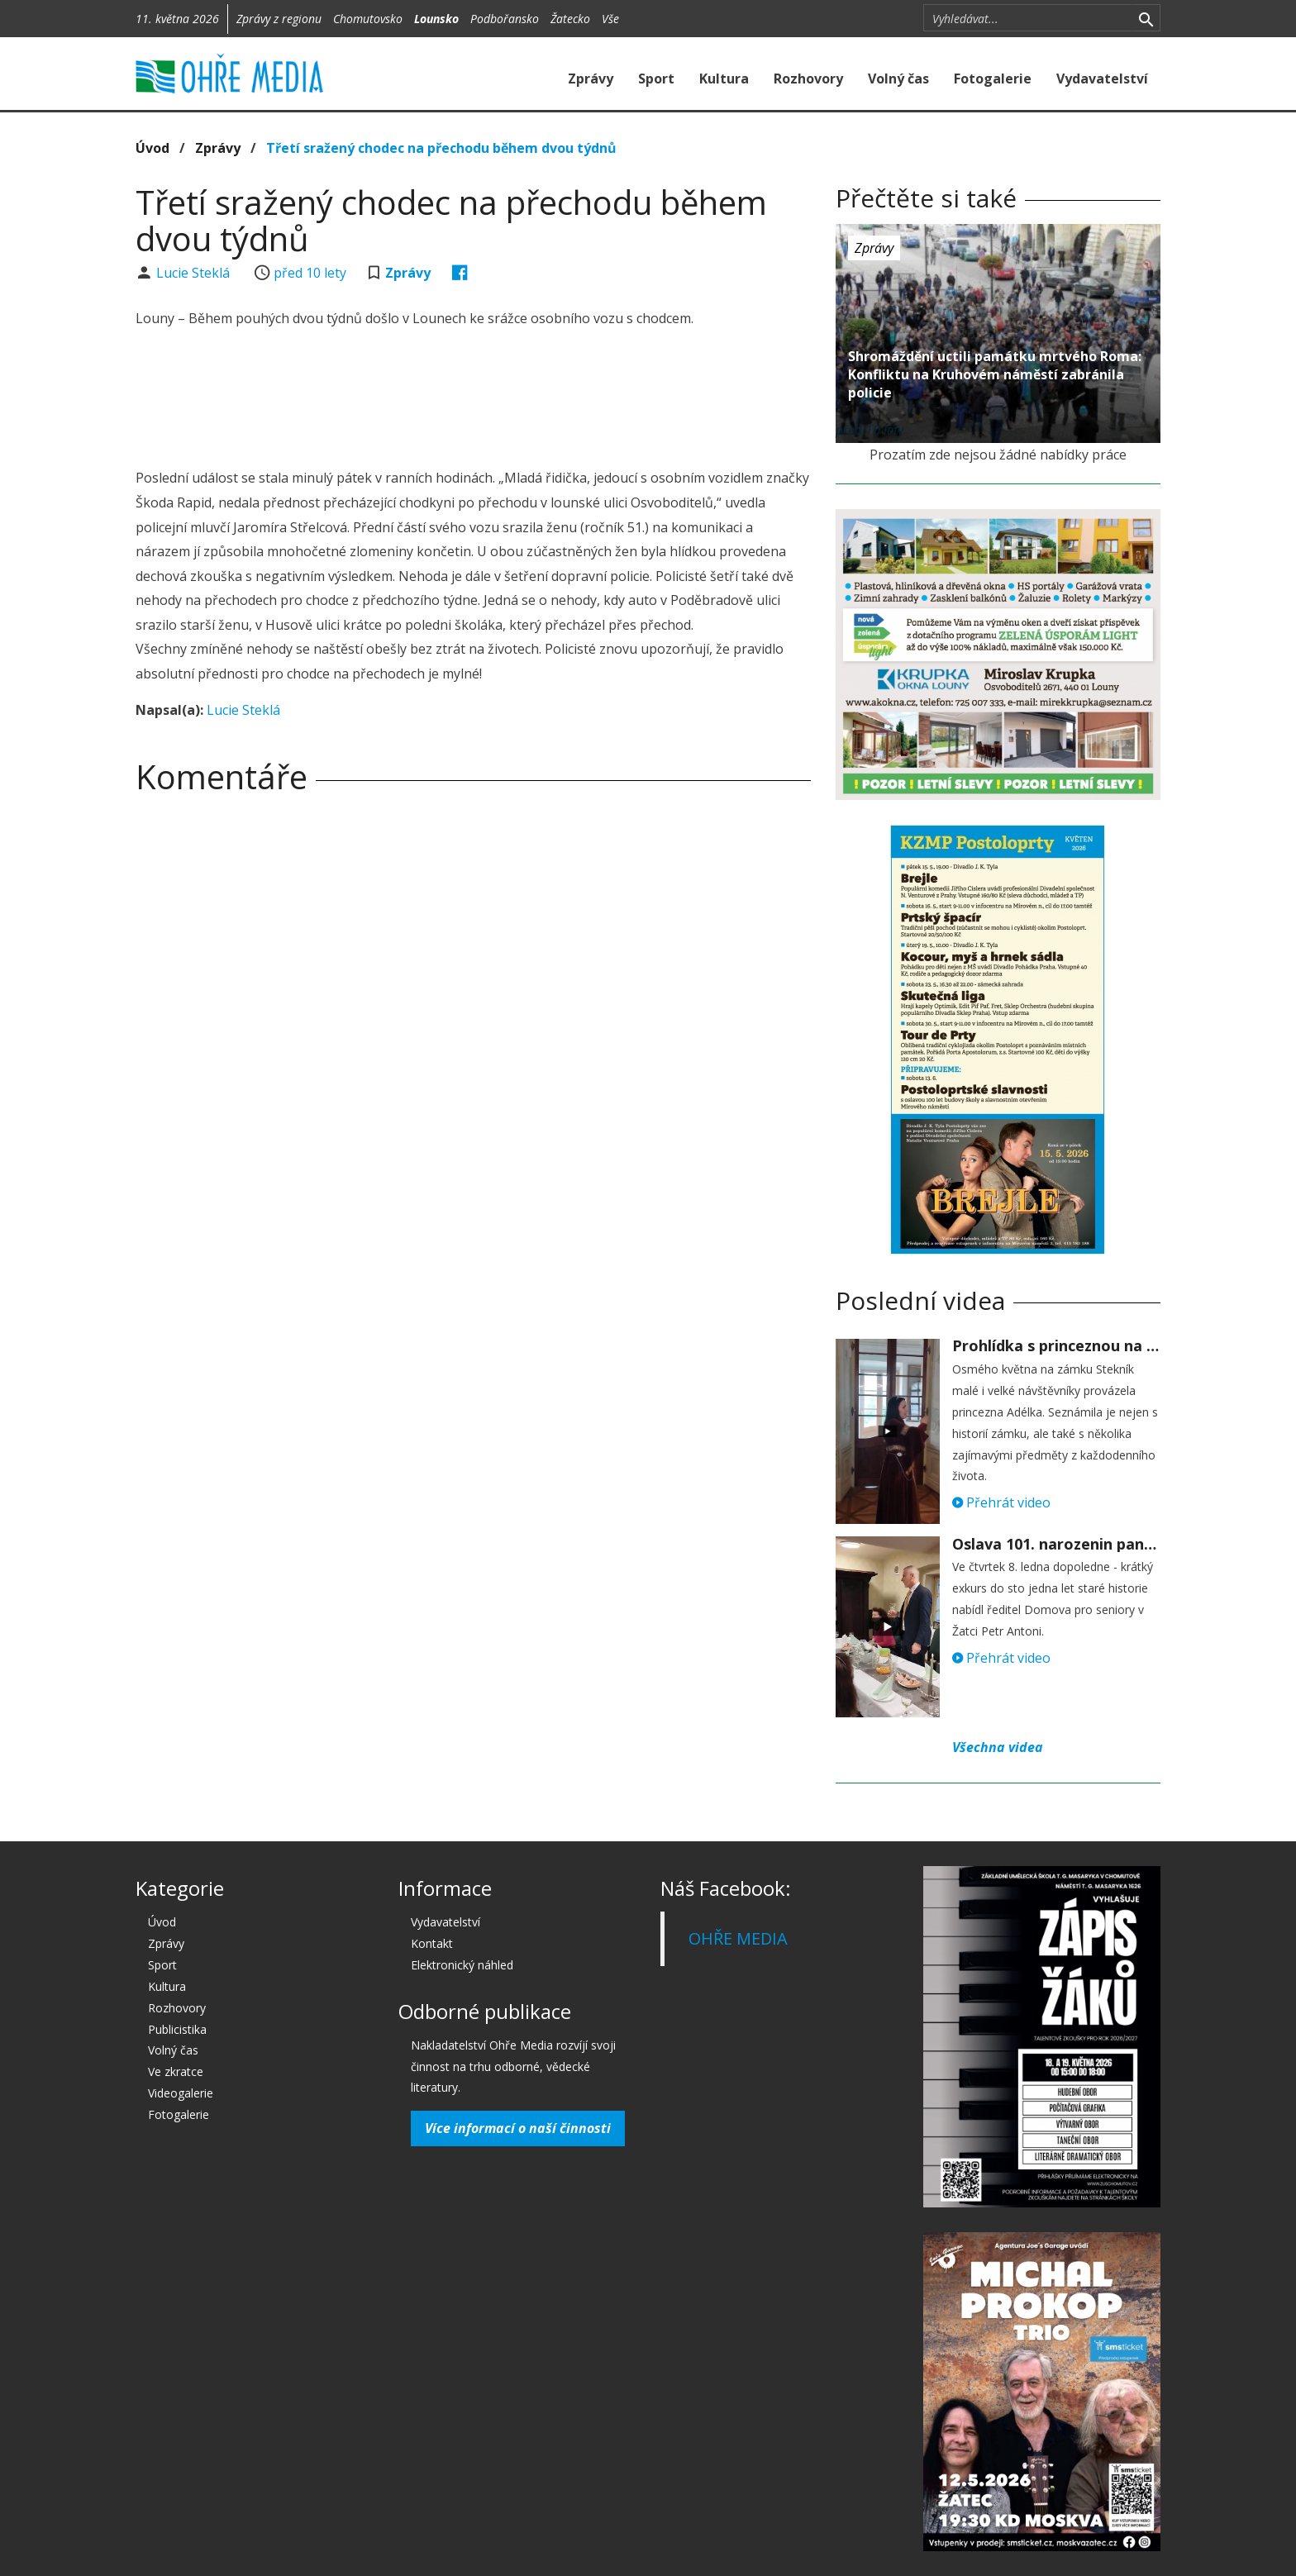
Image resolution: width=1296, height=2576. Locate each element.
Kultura (724, 78)
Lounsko (436, 18)
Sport (656, 78)
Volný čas (898, 78)
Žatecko (570, 18)
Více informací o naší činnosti (518, 2128)
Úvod (152, 148)
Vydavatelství (1102, 78)
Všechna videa (997, 1747)
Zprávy (590, 78)
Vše (610, 18)
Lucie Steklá (194, 273)
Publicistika (177, 2029)
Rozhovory (808, 78)
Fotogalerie (993, 78)
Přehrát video (1001, 1502)
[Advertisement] (473, 401)
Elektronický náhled (462, 1965)
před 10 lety (310, 273)
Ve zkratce (175, 2071)
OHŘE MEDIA (738, 1938)
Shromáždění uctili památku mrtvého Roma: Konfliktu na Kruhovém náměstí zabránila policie (994, 374)
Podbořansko (504, 18)
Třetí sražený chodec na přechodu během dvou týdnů (441, 148)
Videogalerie (180, 2093)
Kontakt (432, 1943)
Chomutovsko (368, 18)
